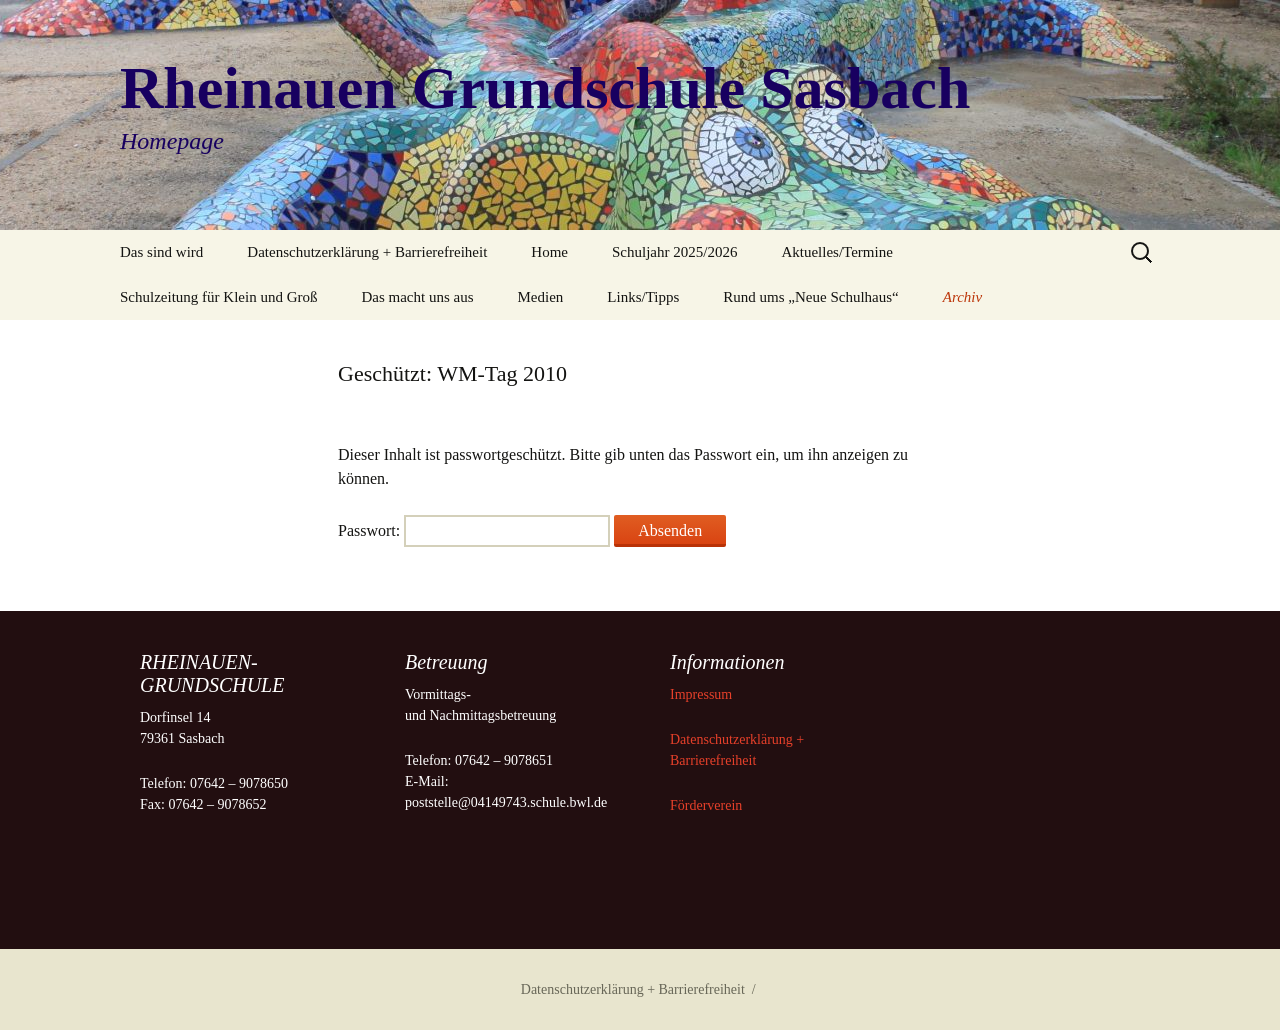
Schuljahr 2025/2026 (674, 252)
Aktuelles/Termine (836, 252)
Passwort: (474, 530)
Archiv (962, 297)
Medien (541, 297)
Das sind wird (161, 252)
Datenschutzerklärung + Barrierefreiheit (367, 252)
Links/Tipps (643, 297)
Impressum (703, 694)
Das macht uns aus (417, 297)
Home (549, 252)
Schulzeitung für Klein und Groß (218, 297)
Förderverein (706, 805)
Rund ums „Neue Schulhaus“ (810, 297)
